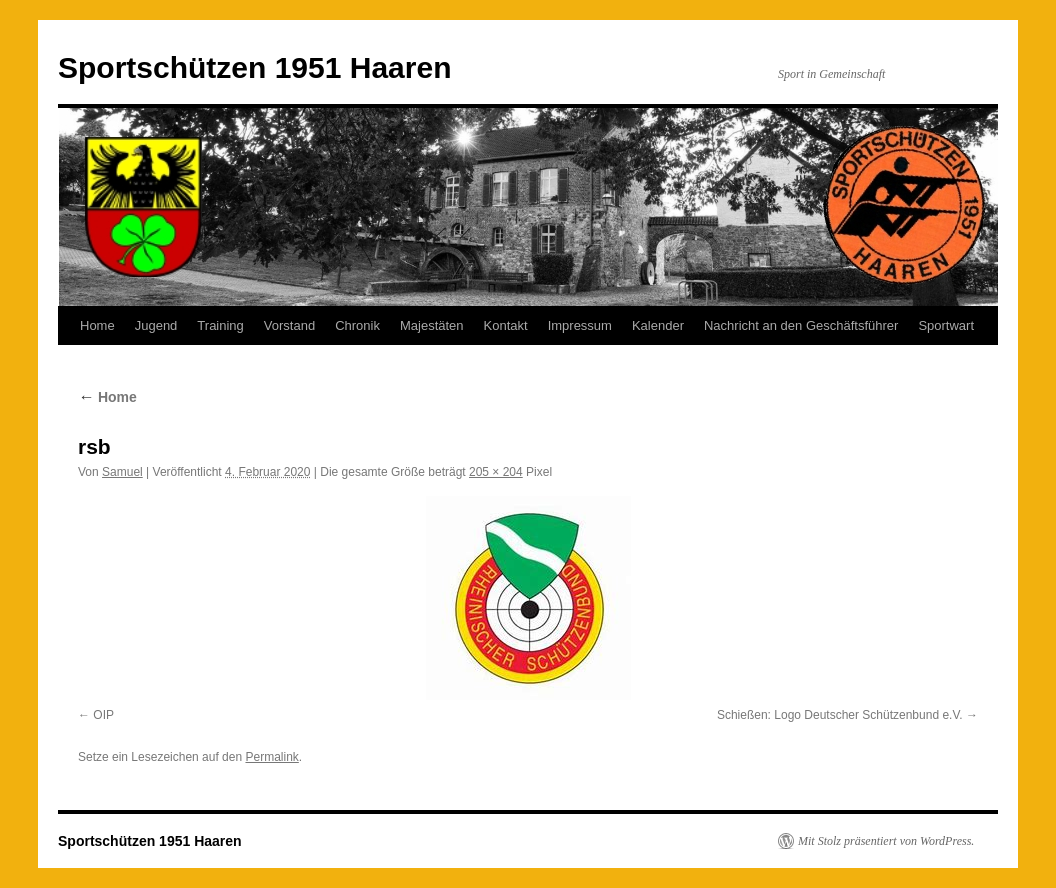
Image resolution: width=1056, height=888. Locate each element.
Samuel (122, 472)
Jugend (156, 325)
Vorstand (289, 325)
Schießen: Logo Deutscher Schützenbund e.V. (840, 715)
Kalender (658, 325)
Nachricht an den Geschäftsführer (801, 325)
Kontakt (506, 325)
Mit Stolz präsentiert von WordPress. (886, 841)
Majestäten (432, 325)
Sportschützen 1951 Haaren (254, 67)
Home (97, 325)
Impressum (580, 325)
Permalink (271, 757)
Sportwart (946, 325)
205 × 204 (496, 472)
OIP (103, 715)
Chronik (357, 325)
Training (220, 325)
